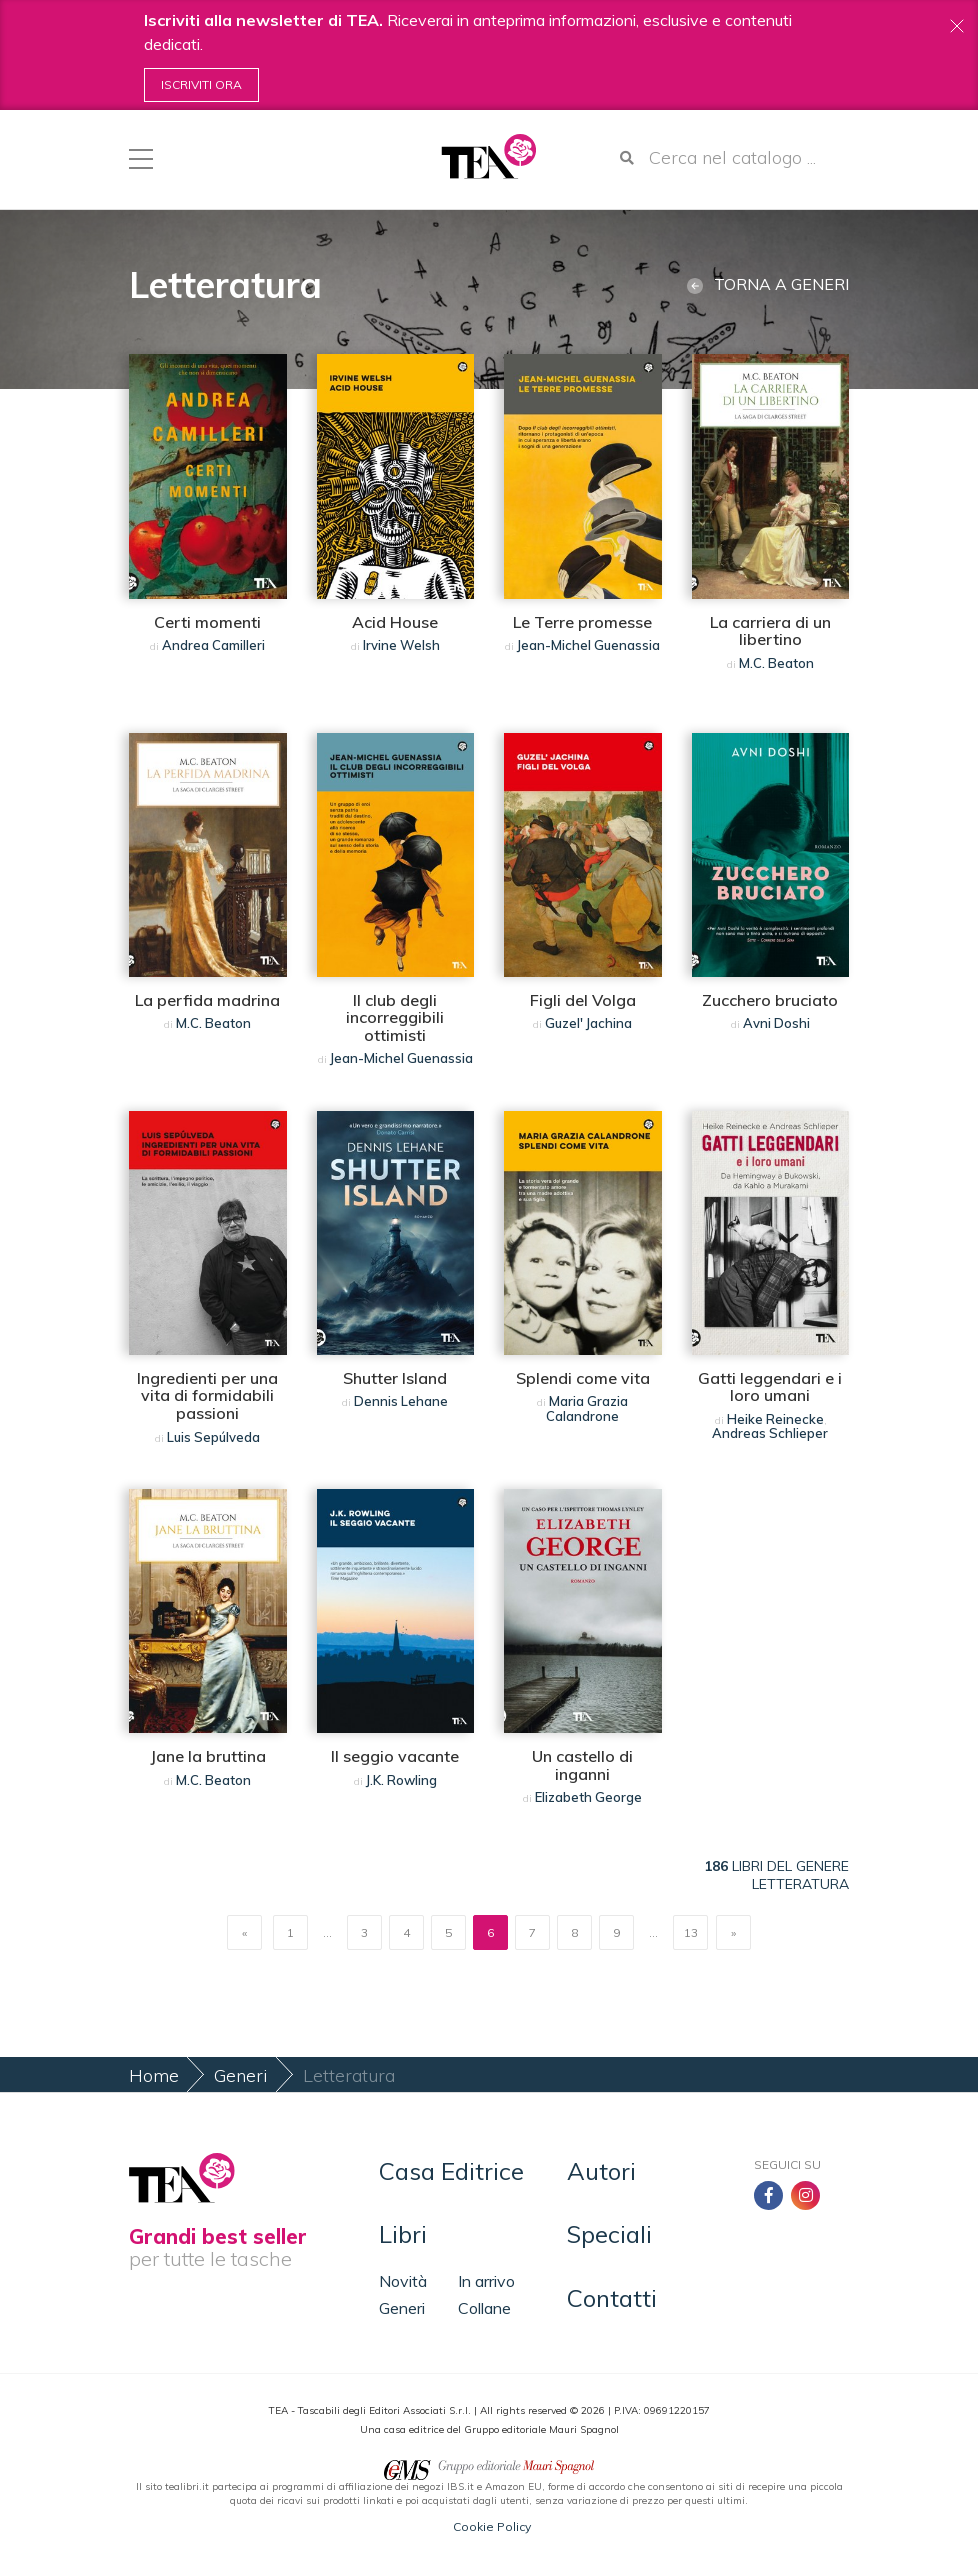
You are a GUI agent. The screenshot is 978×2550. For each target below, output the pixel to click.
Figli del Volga (583, 1000)
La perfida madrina (207, 1000)
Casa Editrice (451, 2171)
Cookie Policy (492, 2526)
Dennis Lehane (401, 1401)
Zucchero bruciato (770, 1000)
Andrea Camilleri (213, 645)
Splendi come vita (583, 1378)
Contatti (612, 2298)
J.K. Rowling (401, 1780)
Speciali (609, 2234)
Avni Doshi (776, 1023)
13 (691, 1932)
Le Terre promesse (582, 622)
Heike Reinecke (775, 1419)
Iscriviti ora (201, 84)
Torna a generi (768, 284)
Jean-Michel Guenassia (588, 645)
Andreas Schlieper (770, 1433)
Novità (403, 2281)
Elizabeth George (588, 1797)
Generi (241, 2075)
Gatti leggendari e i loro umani (770, 1387)
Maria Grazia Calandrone (587, 1408)
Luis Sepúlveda (213, 1437)
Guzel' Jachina (588, 1023)
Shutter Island (395, 1378)
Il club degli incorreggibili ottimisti (395, 1017)
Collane (484, 2308)
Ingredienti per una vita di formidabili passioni (207, 1395)
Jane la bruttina (208, 1756)
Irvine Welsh (401, 645)
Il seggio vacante (395, 1756)
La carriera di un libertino (770, 631)
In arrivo (486, 2281)
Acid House (395, 622)
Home (154, 2075)
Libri (403, 2234)
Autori (601, 2171)
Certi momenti (207, 622)
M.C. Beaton (776, 663)
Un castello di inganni (582, 1765)
